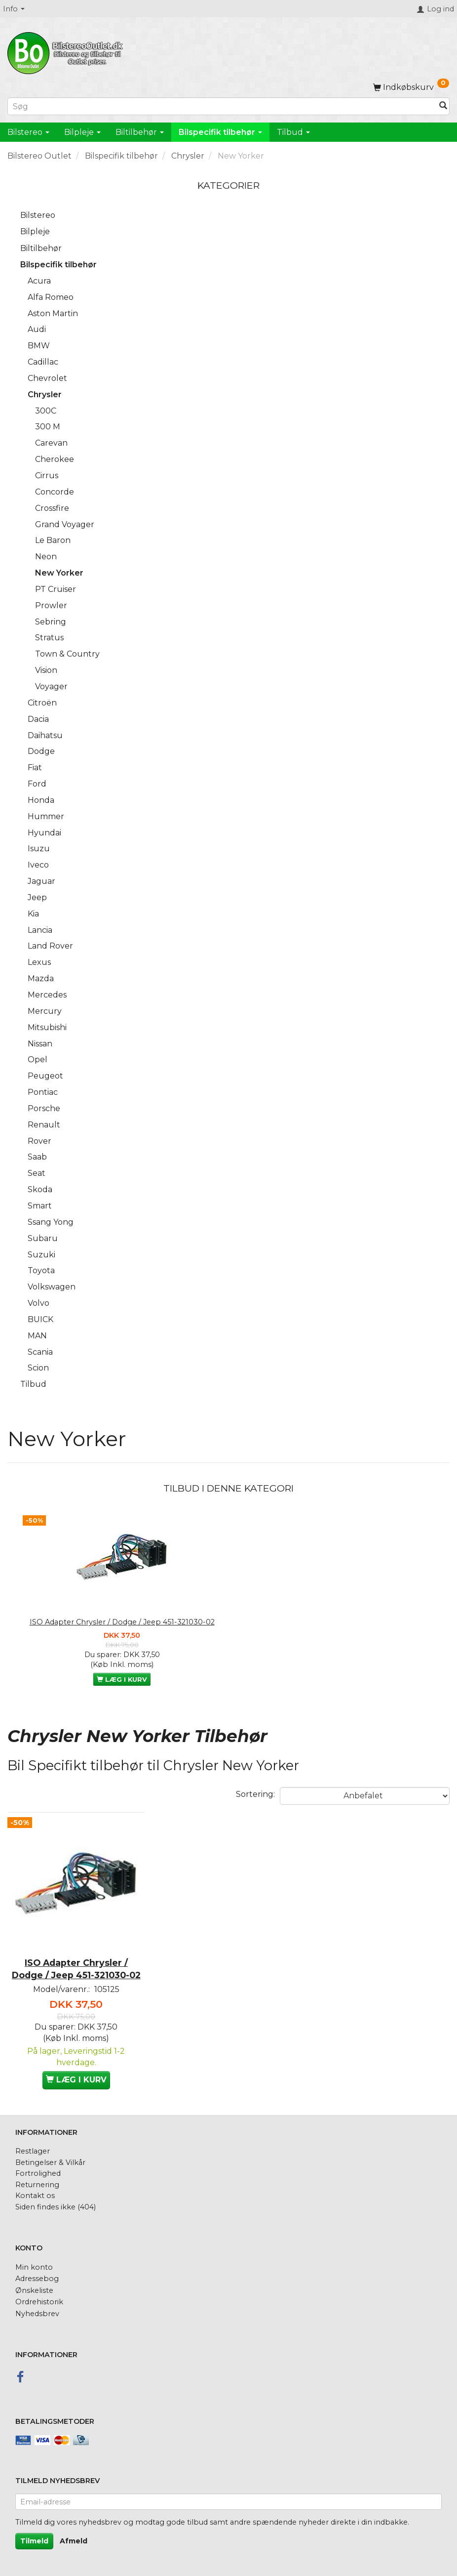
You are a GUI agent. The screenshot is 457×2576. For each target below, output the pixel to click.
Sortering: (255, 1794)
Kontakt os (35, 2195)
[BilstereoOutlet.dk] (66, 51)
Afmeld (73, 2540)
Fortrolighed (38, 2173)
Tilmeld (34, 2540)
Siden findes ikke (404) (55, 2206)
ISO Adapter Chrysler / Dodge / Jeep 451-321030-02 (122, 1622)
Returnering (37, 2184)
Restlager (32, 2151)
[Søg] (443, 106)
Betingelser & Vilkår (50, 2162)
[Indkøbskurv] (411, 87)
